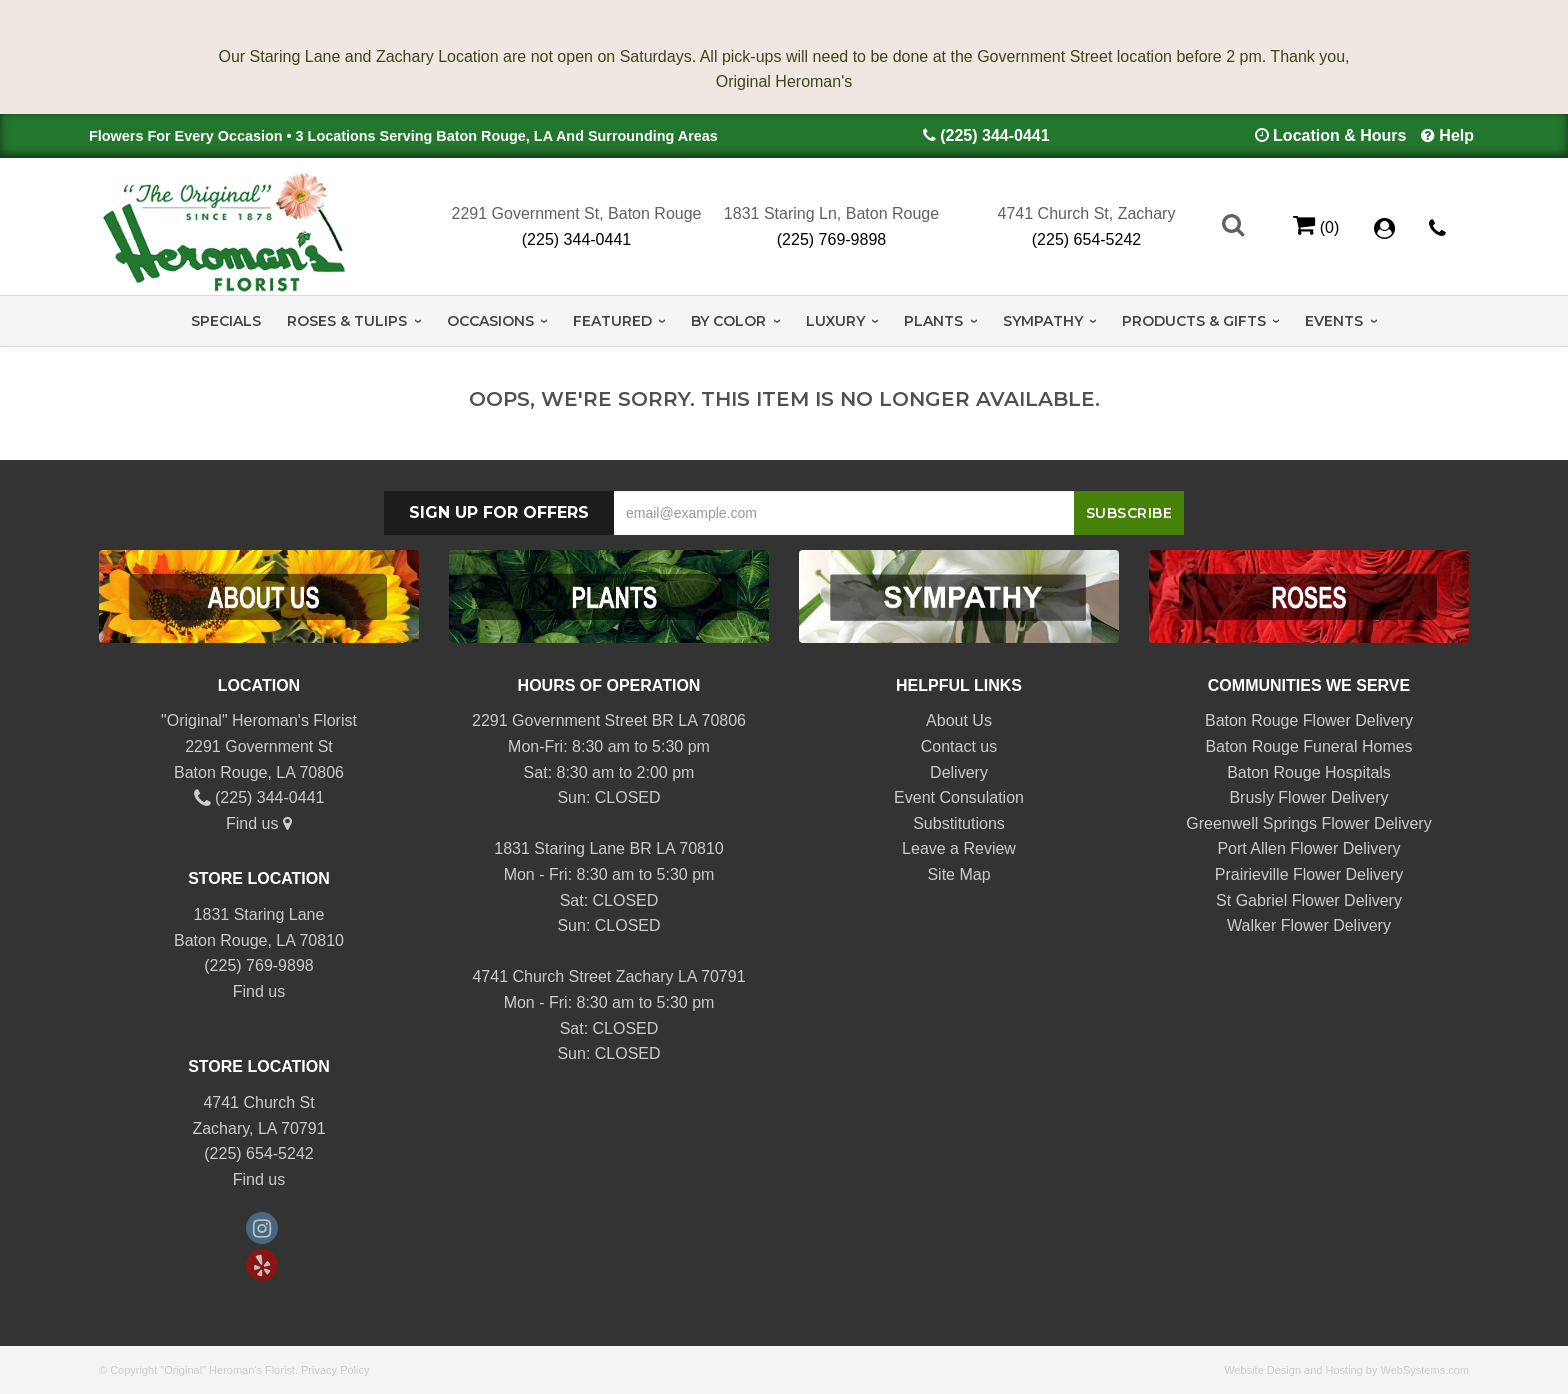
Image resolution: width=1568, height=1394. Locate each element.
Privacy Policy (335, 1370)
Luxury (835, 321)
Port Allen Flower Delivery (1308, 848)
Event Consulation (959, 797)
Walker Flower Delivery (1309, 925)
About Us (959, 720)
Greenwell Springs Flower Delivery (1308, 823)
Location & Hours (1339, 135)
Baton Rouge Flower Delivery (1309, 720)
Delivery (959, 772)
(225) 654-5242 (1086, 239)
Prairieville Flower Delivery (1309, 874)
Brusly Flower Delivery (1308, 797)
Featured (612, 321)
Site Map (958, 874)
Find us (259, 823)
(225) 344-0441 (994, 135)
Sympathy (1043, 321)
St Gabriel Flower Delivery (1309, 900)
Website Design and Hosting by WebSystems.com (1346, 1370)
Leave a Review (959, 848)
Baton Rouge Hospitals (1309, 772)
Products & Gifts (1194, 321)
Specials (226, 321)
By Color (728, 321)
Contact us (959, 746)
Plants (933, 321)
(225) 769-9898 (831, 239)
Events (1334, 321)
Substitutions (959, 823)
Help (1456, 135)
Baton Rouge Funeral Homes (1308, 746)
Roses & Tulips (347, 321)
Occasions (490, 321)
